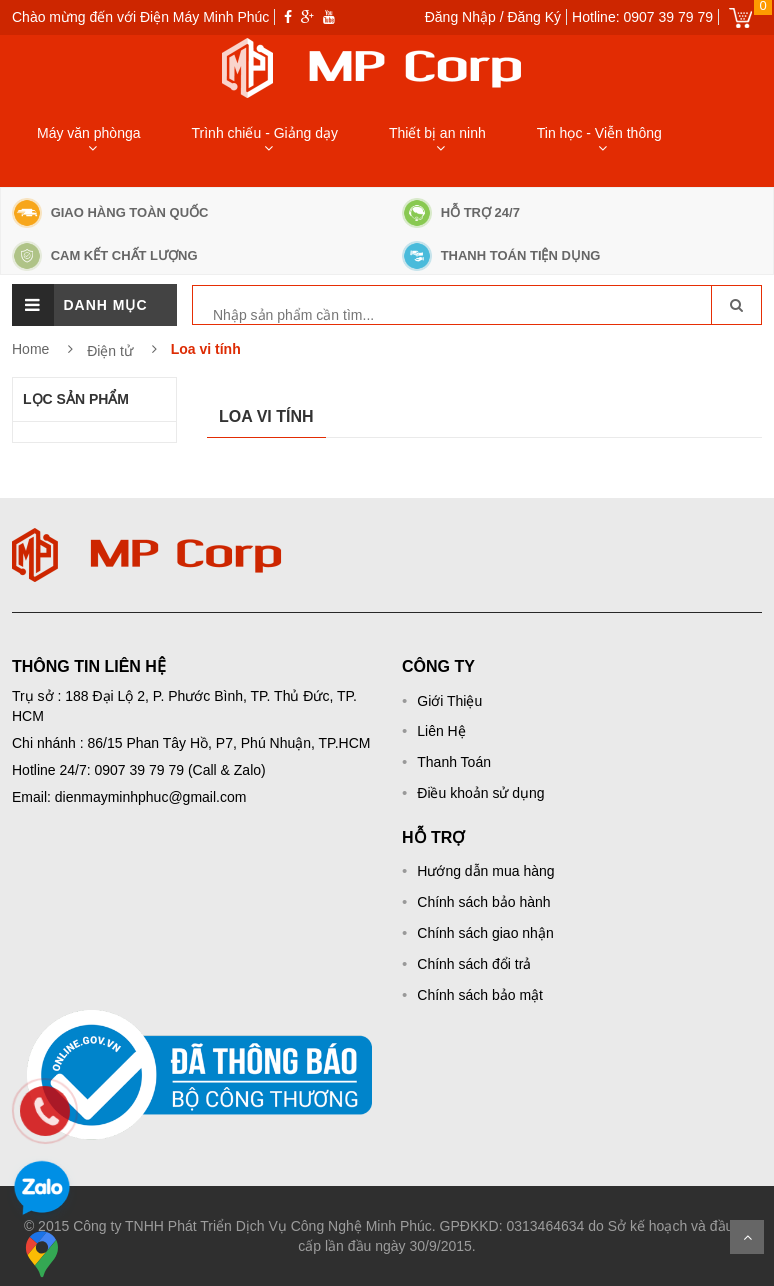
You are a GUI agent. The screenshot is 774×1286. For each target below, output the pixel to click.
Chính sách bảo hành (483, 902)
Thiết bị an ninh (437, 133)
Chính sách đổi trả (474, 964)
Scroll (747, 1237)
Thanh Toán (454, 762)
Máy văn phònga (89, 133)
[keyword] (300, 315)
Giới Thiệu (449, 701)
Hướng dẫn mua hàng (485, 871)
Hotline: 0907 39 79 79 (642, 17)
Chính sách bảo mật (480, 995)
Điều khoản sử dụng (480, 793)
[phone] (45, 1111)
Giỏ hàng (740, 17)
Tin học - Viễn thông (599, 133)
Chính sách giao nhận (485, 933)
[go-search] (736, 305)
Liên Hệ (441, 731)
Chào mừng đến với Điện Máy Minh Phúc (140, 17)
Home (30, 349)
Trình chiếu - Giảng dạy (265, 133)
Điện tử (112, 351)
